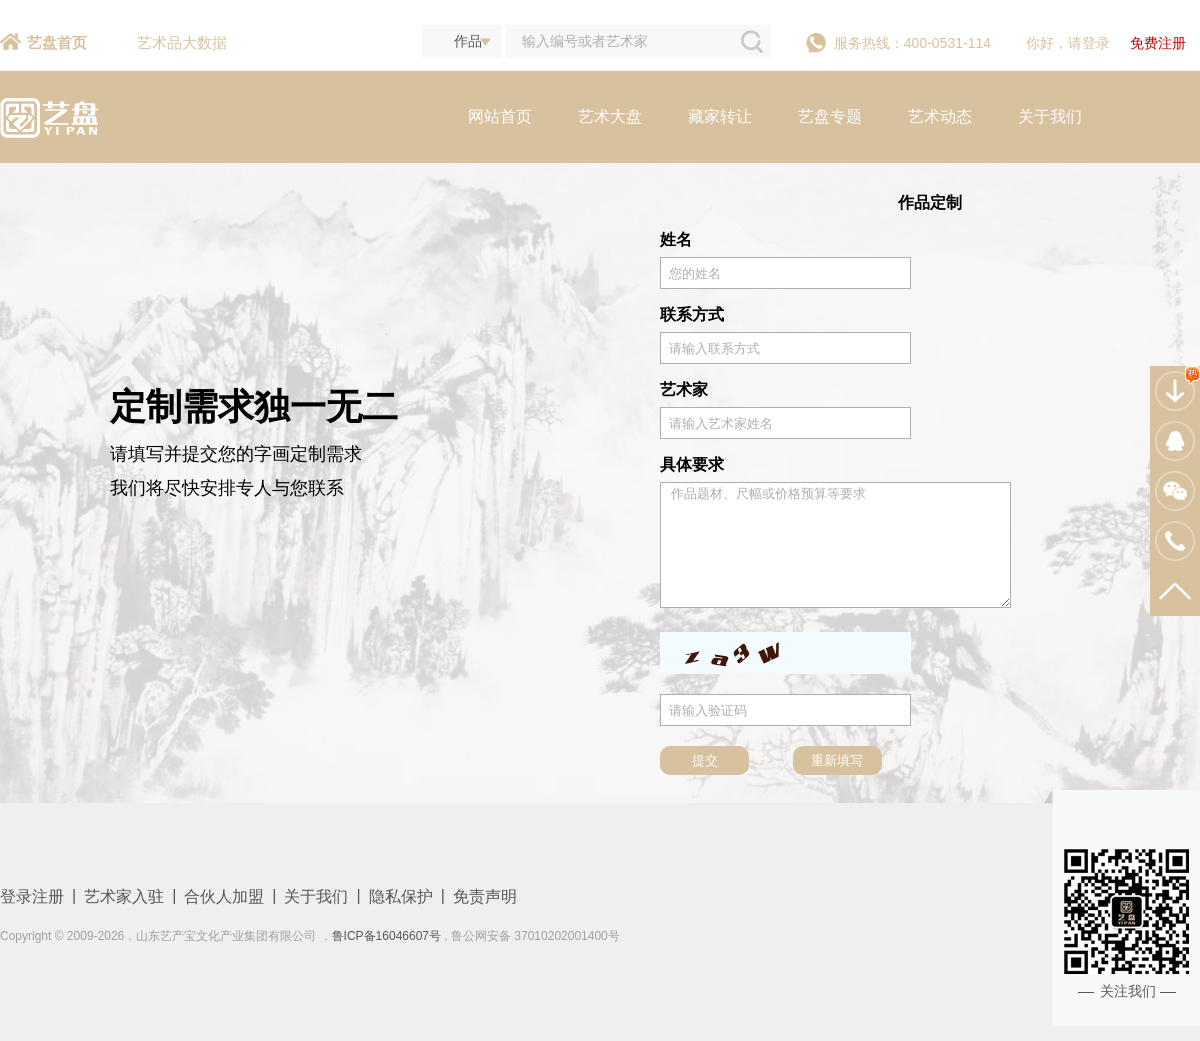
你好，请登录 (1068, 43)
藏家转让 (720, 116)
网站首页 (500, 116)
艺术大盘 (610, 116)
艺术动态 (940, 116)
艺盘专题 (830, 116)
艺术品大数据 (182, 42)
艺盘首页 (57, 42)
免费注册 (1158, 43)
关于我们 (1050, 116)
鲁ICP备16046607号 (386, 936)
